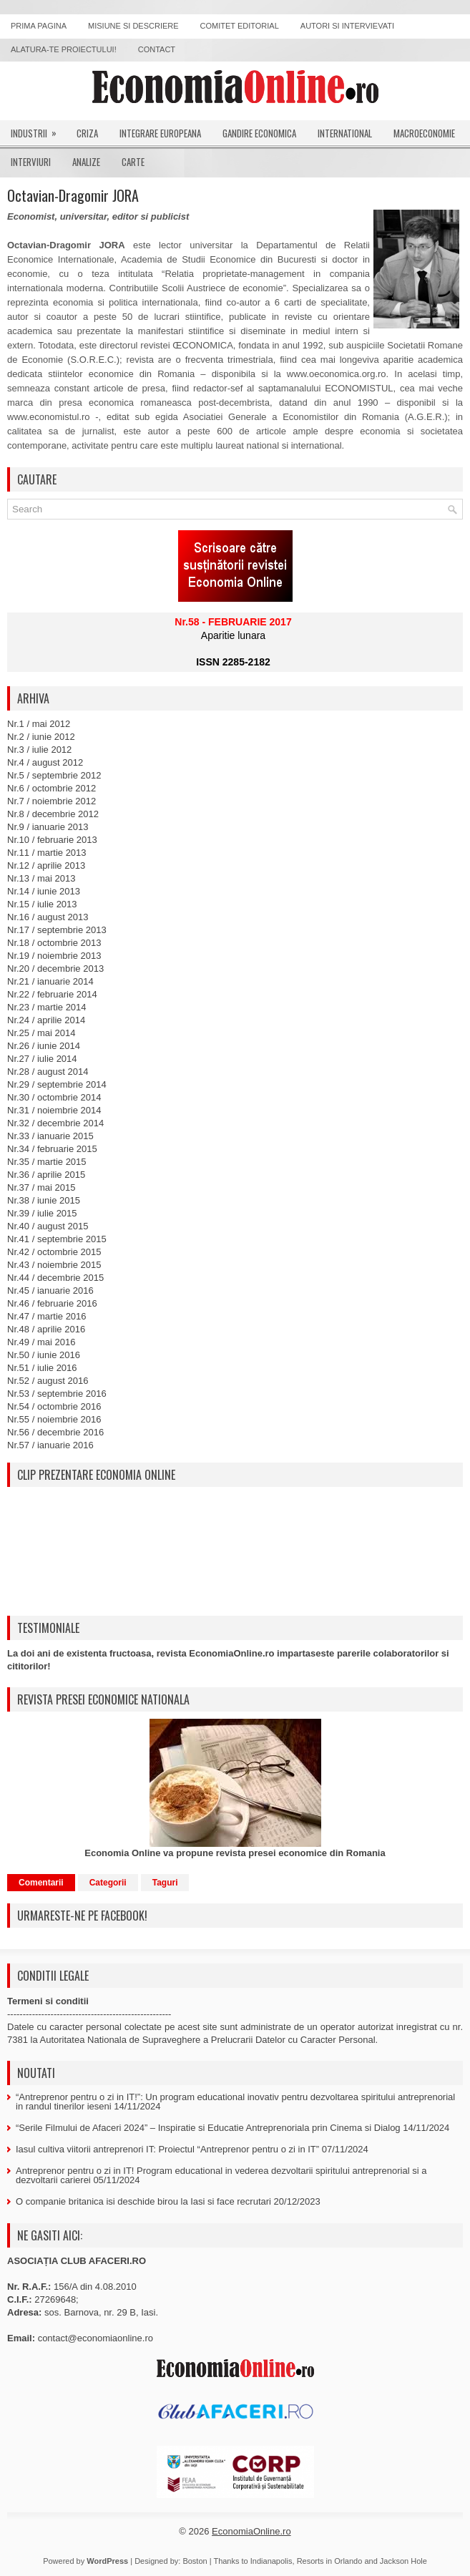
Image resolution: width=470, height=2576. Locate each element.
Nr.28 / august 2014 (47, 1071)
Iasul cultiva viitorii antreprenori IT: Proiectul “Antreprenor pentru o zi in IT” (167, 2149)
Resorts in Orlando (330, 2561)
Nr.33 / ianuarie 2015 (50, 1136)
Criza (87, 133)
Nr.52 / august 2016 (47, 1380)
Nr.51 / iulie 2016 (42, 1367)
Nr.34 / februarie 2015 (52, 1148)
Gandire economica (259, 133)
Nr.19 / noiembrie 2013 (54, 955)
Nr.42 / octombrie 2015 (54, 1251)
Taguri (165, 1883)
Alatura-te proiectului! (64, 49)
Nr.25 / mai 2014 (41, 1033)
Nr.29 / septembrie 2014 (57, 1084)
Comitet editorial (239, 25)
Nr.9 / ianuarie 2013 (47, 826)
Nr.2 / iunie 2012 (41, 736)
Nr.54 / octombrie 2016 (54, 1406)
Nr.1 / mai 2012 (38, 723)
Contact (156, 49)
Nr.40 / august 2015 (47, 1226)
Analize (86, 162)
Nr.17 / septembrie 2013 (57, 929)
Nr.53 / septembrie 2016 (57, 1393)
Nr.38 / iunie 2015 (43, 1200)
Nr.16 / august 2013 (47, 917)
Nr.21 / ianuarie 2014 (50, 981)
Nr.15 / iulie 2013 (42, 904)
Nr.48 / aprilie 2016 (46, 1329)
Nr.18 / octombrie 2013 (54, 942)
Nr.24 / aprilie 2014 (46, 1020)
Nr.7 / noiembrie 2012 (51, 801)
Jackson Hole (403, 2561)
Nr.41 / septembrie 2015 (57, 1239)
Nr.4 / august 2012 (45, 762)
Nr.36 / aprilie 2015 (46, 1174)
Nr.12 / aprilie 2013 (46, 865)
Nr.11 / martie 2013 (47, 852)
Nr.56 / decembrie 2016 (55, 1432)
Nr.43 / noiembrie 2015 (54, 1264)
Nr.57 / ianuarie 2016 (50, 1445)
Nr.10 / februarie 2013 (52, 839)
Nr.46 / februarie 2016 (52, 1303)
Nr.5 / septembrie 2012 (54, 775)
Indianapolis (271, 2561)
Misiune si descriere (133, 25)
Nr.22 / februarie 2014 (52, 994)
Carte (133, 162)
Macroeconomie (424, 133)
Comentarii (41, 1883)
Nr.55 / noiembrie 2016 (54, 1419)
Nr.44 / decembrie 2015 (55, 1277)
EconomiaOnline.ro (251, 2531)
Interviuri (31, 162)
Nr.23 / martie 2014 (47, 1007)
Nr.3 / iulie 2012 (39, 749)
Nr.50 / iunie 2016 (43, 1355)
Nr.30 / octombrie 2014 (54, 1097)
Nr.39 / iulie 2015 (42, 1213)
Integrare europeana (160, 133)
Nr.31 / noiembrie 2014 (54, 1110)
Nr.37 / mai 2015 (41, 1187)
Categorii (108, 1883)
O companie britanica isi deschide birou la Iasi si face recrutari (143, 2201)
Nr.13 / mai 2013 (41, 878)
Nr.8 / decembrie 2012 (53, 814)
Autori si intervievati (347, 25)
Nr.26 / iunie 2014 (43, 1045)
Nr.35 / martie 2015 (47, 1161)
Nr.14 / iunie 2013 (43, 891)
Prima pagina (39, 25)
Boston (194, 2561)
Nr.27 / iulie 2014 (42, 1058)
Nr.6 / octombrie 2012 (51, 788)
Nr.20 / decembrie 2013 (55, 968)
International (345, 133)
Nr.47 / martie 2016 (47, 1316)
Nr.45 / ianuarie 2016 (50, 1290)
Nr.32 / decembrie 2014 (55, 1123)
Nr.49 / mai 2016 (41, 1342)
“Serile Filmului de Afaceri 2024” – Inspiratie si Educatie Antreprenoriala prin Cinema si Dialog (208, 2127)
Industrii (38, 130)
